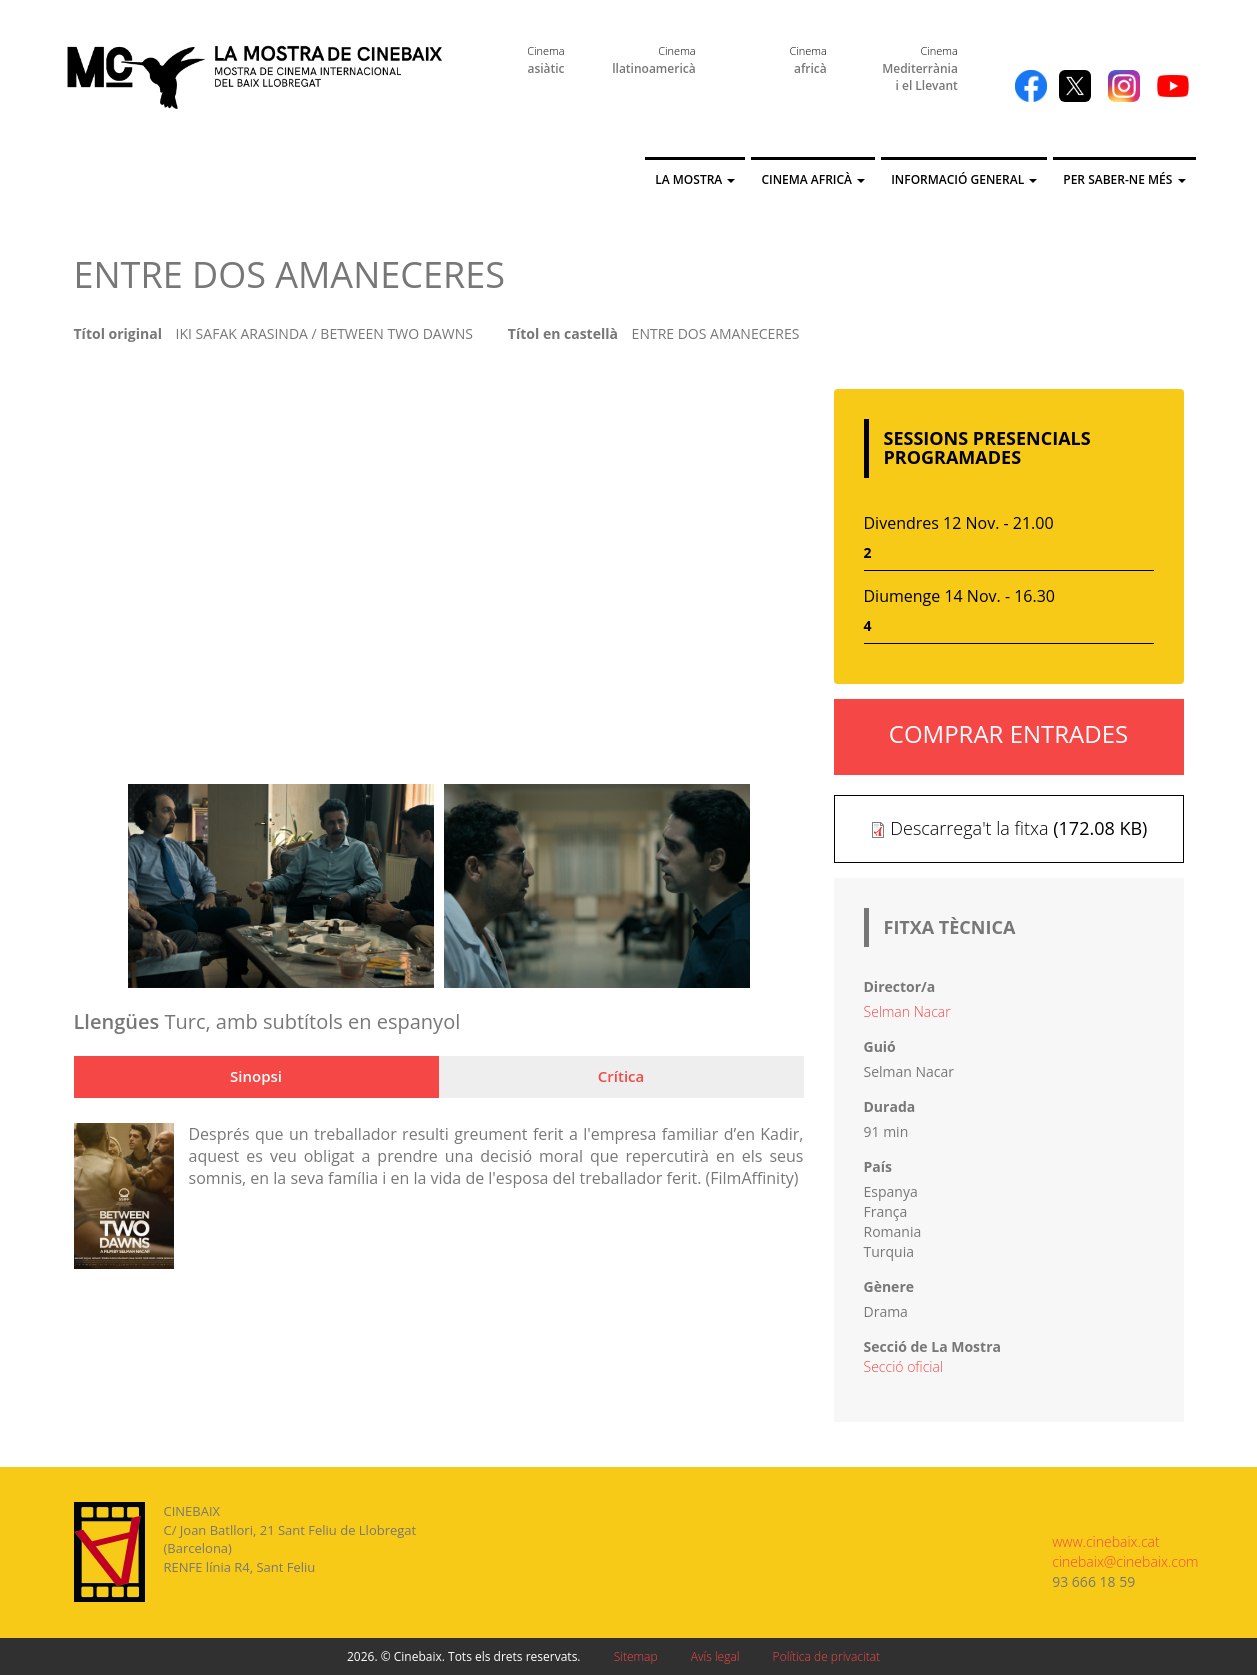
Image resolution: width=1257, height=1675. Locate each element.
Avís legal (715, 1656)
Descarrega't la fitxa (969, 828)
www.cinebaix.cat (1105, 1541)
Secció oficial (904, 1366)
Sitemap (636, 1656)
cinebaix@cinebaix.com (1125, 1561)
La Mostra (695, 179)
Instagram (1124, 86)
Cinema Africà (813, 179)
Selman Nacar (907, 1011)
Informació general (964, 179)
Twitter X (1075, 86)
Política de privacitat (826, 1656)
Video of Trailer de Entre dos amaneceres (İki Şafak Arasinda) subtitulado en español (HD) (439, 569)
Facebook (1031, 86)
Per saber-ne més (1124, 179)
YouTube (1173, 86)
